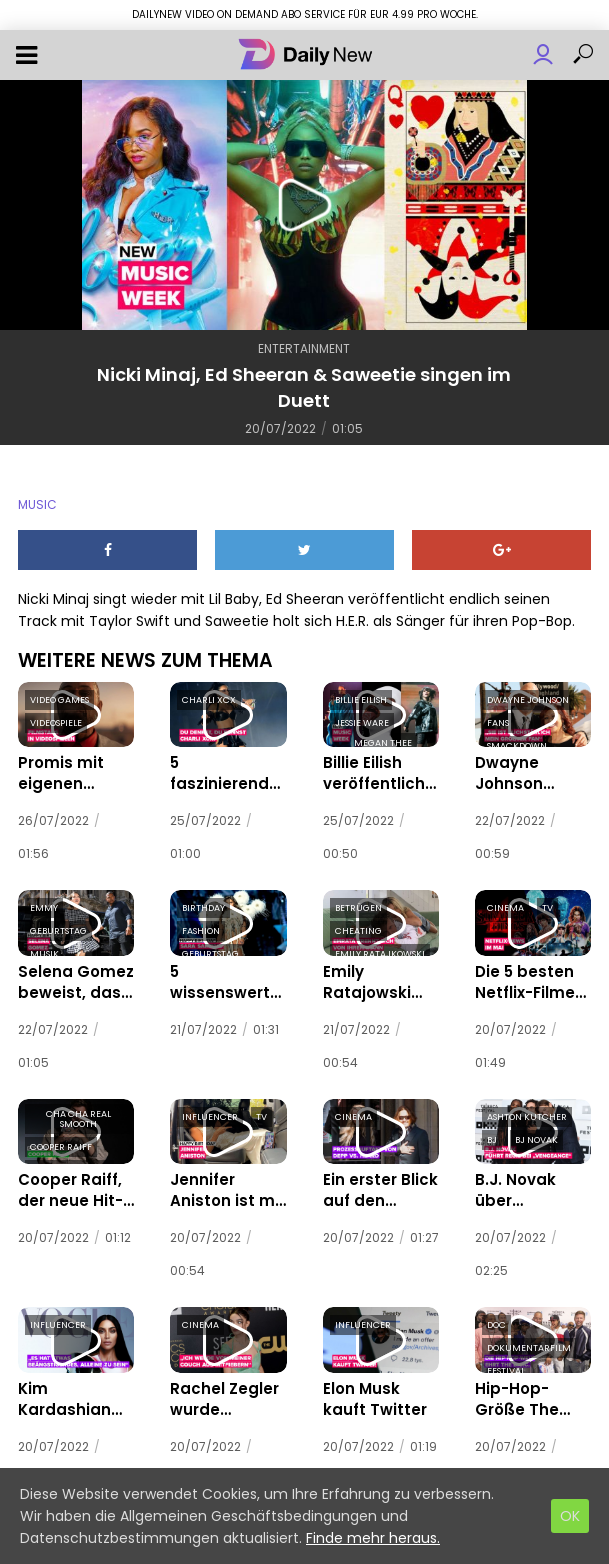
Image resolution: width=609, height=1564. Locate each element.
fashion (201, 927)
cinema (505, 904)
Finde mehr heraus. (373, 1538)
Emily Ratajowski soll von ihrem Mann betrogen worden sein (379, 976)
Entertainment (304, 348)
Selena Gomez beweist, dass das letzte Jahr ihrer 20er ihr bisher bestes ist (73, 976)
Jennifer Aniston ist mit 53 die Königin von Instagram (227, 1180)
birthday (203, 904)
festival (506, 1359)
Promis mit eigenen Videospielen (62, 771)
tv (547, 904)
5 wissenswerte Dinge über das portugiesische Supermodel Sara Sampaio (223, 976)
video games (59, 700)
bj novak (536, 1132)
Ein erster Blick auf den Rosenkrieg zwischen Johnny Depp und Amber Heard (372, 1180)
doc (496, 1313)
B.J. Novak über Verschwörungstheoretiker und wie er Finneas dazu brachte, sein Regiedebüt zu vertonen (532, 1180)
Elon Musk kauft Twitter (378, 1385)
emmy (44, 904)
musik (44, 950)
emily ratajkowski (380, 950)
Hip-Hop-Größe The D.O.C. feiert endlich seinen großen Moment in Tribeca (531, 1385)
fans (498, 723)
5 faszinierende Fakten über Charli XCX (224, 771)
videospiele (56, 723)
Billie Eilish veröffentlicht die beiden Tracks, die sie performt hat (372, 771)
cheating (358, 927)
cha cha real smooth (78, 1111)
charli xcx (209, 700)
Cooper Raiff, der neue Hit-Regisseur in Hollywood (64, 1180)
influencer (210, 1109)
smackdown (517, 746)
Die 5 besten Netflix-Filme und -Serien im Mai (527, 976)
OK (570, 1516)
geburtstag (58, 927)
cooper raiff (61, 1139)
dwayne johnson (528, 700)
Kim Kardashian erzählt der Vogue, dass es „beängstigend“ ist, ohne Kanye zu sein (75, 1385)
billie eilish (361, 700)
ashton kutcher (527, 1109)
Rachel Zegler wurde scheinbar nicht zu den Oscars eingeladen (224, 1385)
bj (492, 1132)
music (37, 504)
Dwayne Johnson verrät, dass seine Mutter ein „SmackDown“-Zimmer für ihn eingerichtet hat (532, 771)
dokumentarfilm (529, 1336)
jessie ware (362, 723)
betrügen (358, 904)
